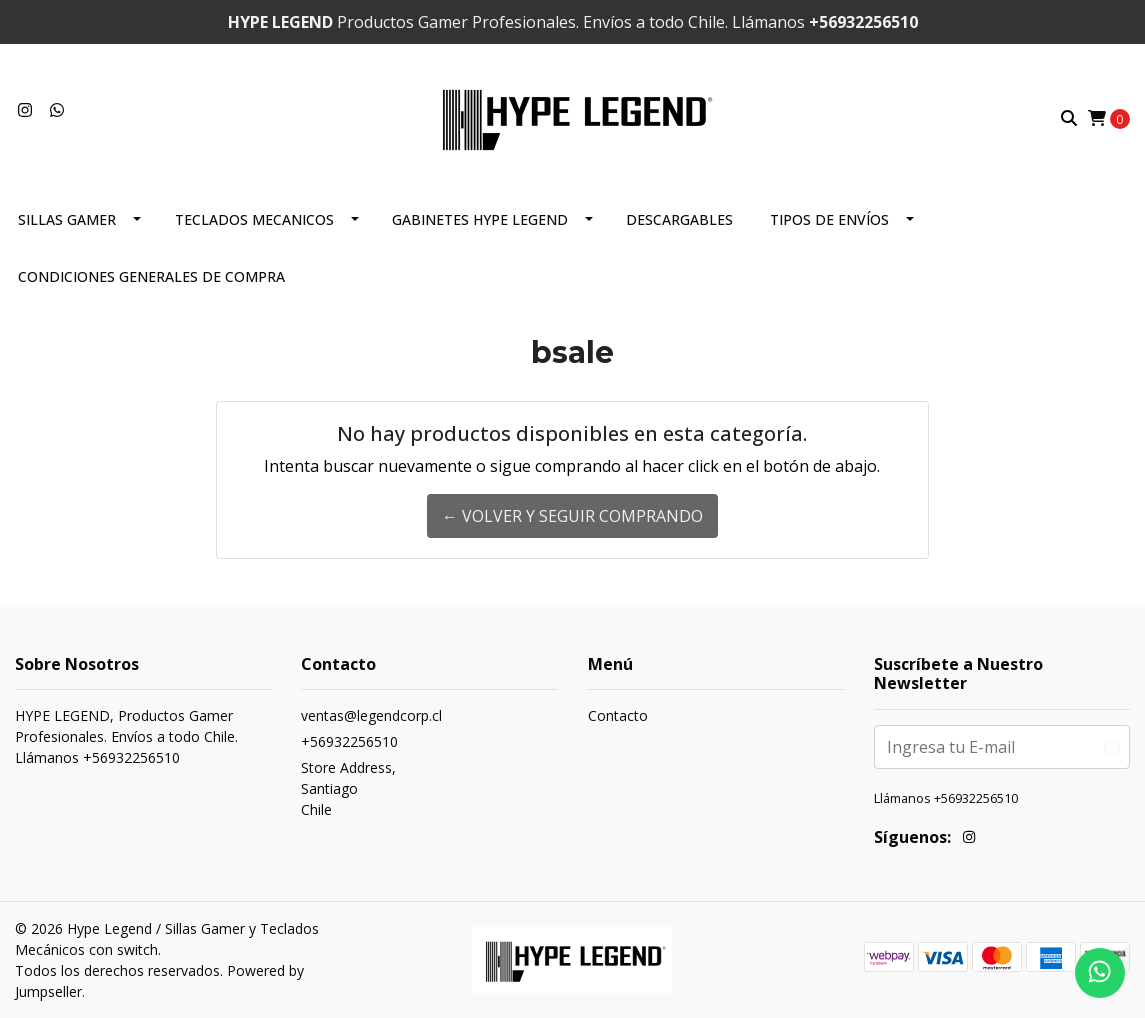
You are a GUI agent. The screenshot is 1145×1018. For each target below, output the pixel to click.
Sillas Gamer (67, 219)
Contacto (618, 715)
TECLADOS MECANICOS (254, 219)
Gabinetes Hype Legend (480, 219)
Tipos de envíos (829, 219)
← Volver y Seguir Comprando (572, 516)
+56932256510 (349, 741)
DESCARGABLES (679, 219)
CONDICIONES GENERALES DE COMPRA (151, 276)
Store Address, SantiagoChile (348, 788)
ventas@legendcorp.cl (371, 715)
